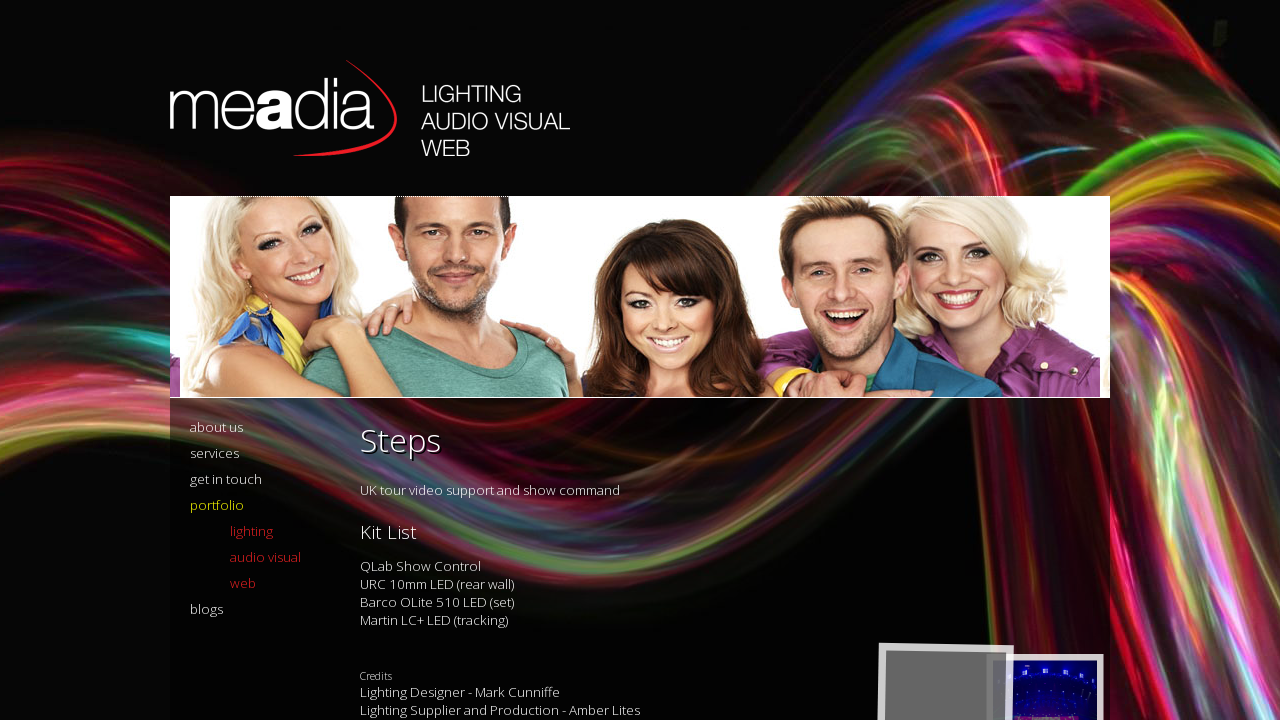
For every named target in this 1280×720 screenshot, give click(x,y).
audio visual (265, 557)
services (214, 453)
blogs (206, 609)
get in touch (226, 479)
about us (216, 427)
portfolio (217, 505)
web (243, 583)
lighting (251, 531)
